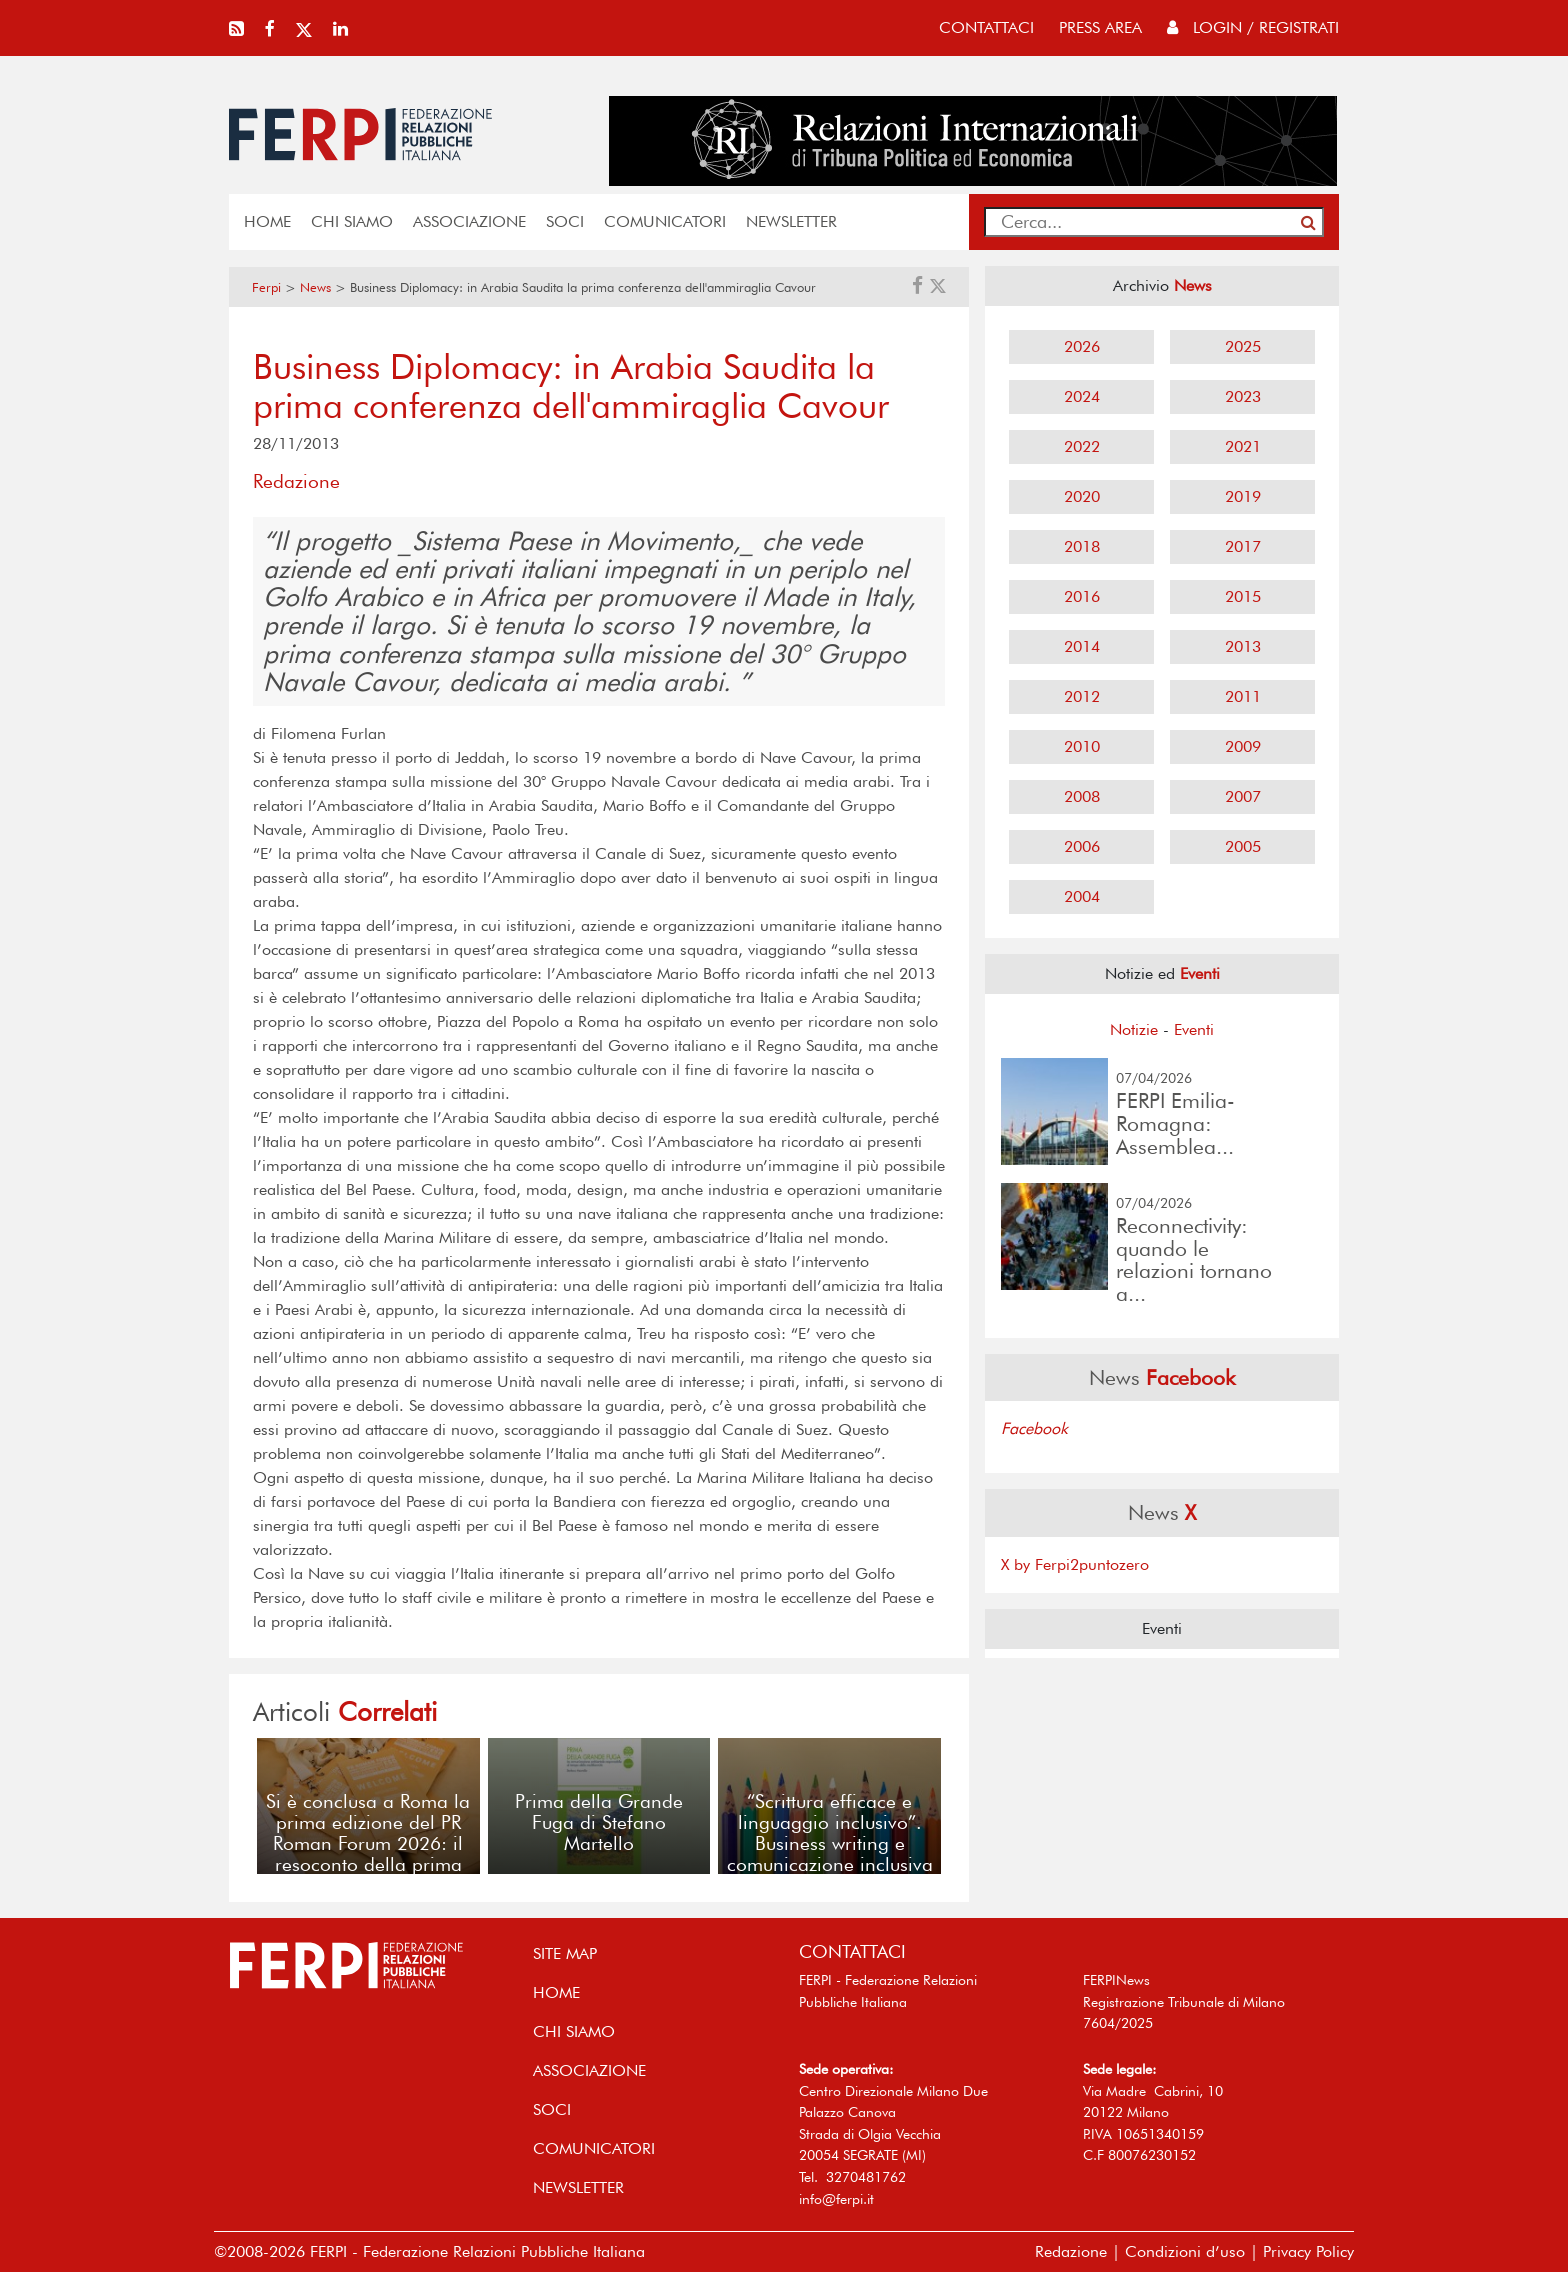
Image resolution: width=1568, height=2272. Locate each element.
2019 (1243, 496)
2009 (1243, 746)
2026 (1082, 346)
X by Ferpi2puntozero (1075, 1564)
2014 (1082, 646)
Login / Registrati (1253, 27)
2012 (1082, 696)
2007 (1243, 796)
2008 (1082, 796)
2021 (1243, 446)
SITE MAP (565, 1953)
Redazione (1071, 2251)
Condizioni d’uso (1185, 2251)
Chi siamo (352, 221)
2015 (1243, 596)
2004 (1082, 896)
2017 (1243, 546)
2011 (1243, 696)
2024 (1082, 396)
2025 (1243, 346)
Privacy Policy (1308, 2251)
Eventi (1194, 1029)
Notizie (1134, 1029)
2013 (1243, 646)
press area (1100, 27)
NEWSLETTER (791, 221)
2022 (1082, 446)
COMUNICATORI (665, 221)
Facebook (1034, 1428)
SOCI (565, 221)
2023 (1243, 396)
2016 (1082, 596)
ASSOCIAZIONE (469, 221)
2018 (1082, 546)
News (315, 287)
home (267, 221)
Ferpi (266, 287)
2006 (1082, 846)
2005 (1243, 846)
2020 (1082, 496)
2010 (1082, 746)
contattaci (986, 27)
